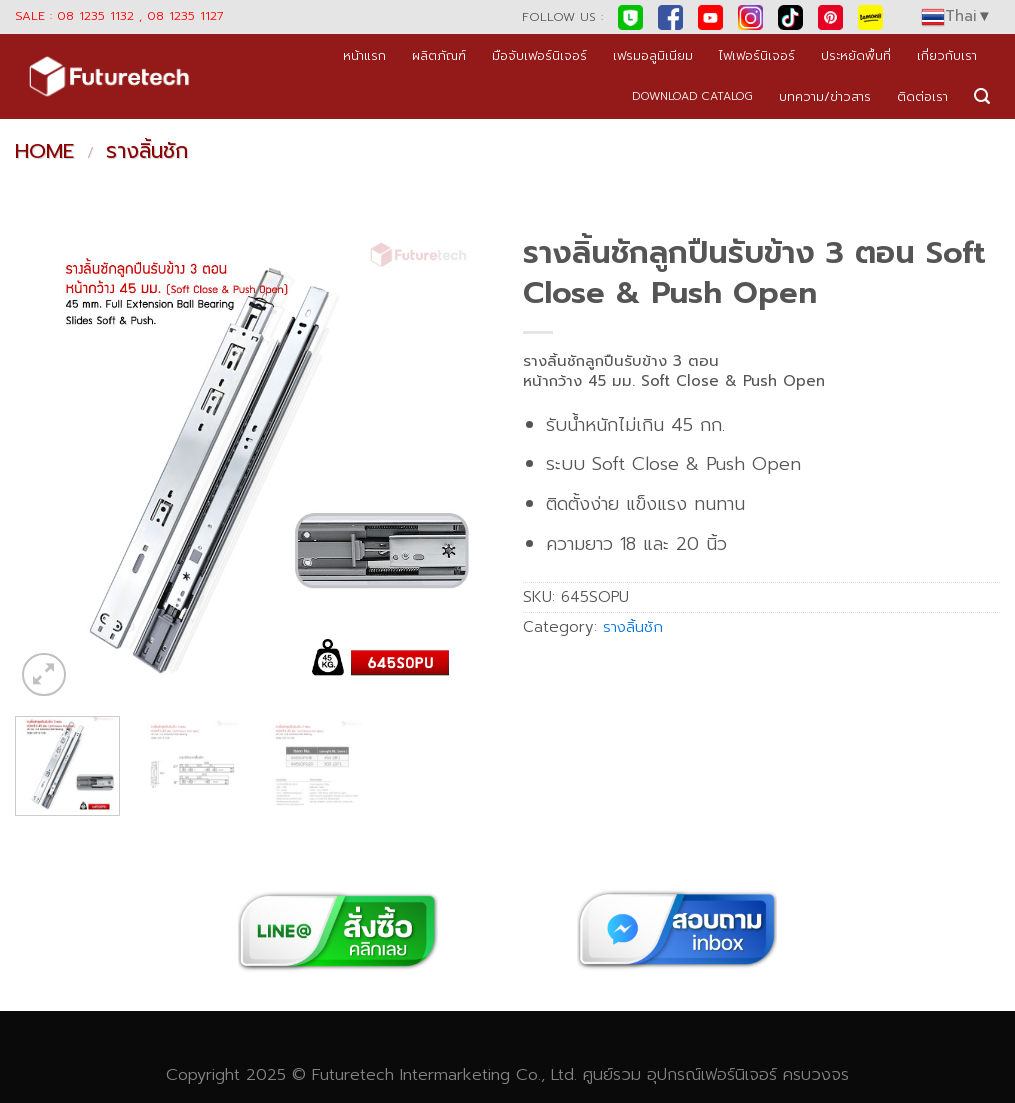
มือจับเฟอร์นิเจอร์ (539, 55)
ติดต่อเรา (922, 96)
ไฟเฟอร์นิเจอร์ (757, 55)
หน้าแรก (364, 55)
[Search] (982, 96)
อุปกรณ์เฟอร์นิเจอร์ (712, 1074)
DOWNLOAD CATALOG (692, 96)
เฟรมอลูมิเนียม (653, 55)
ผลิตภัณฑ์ (439, 55)
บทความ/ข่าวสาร (825, 96)
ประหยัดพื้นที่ (856, 55)
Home (44, 151)
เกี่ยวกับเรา (947, 55)
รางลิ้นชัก (147, 151)
